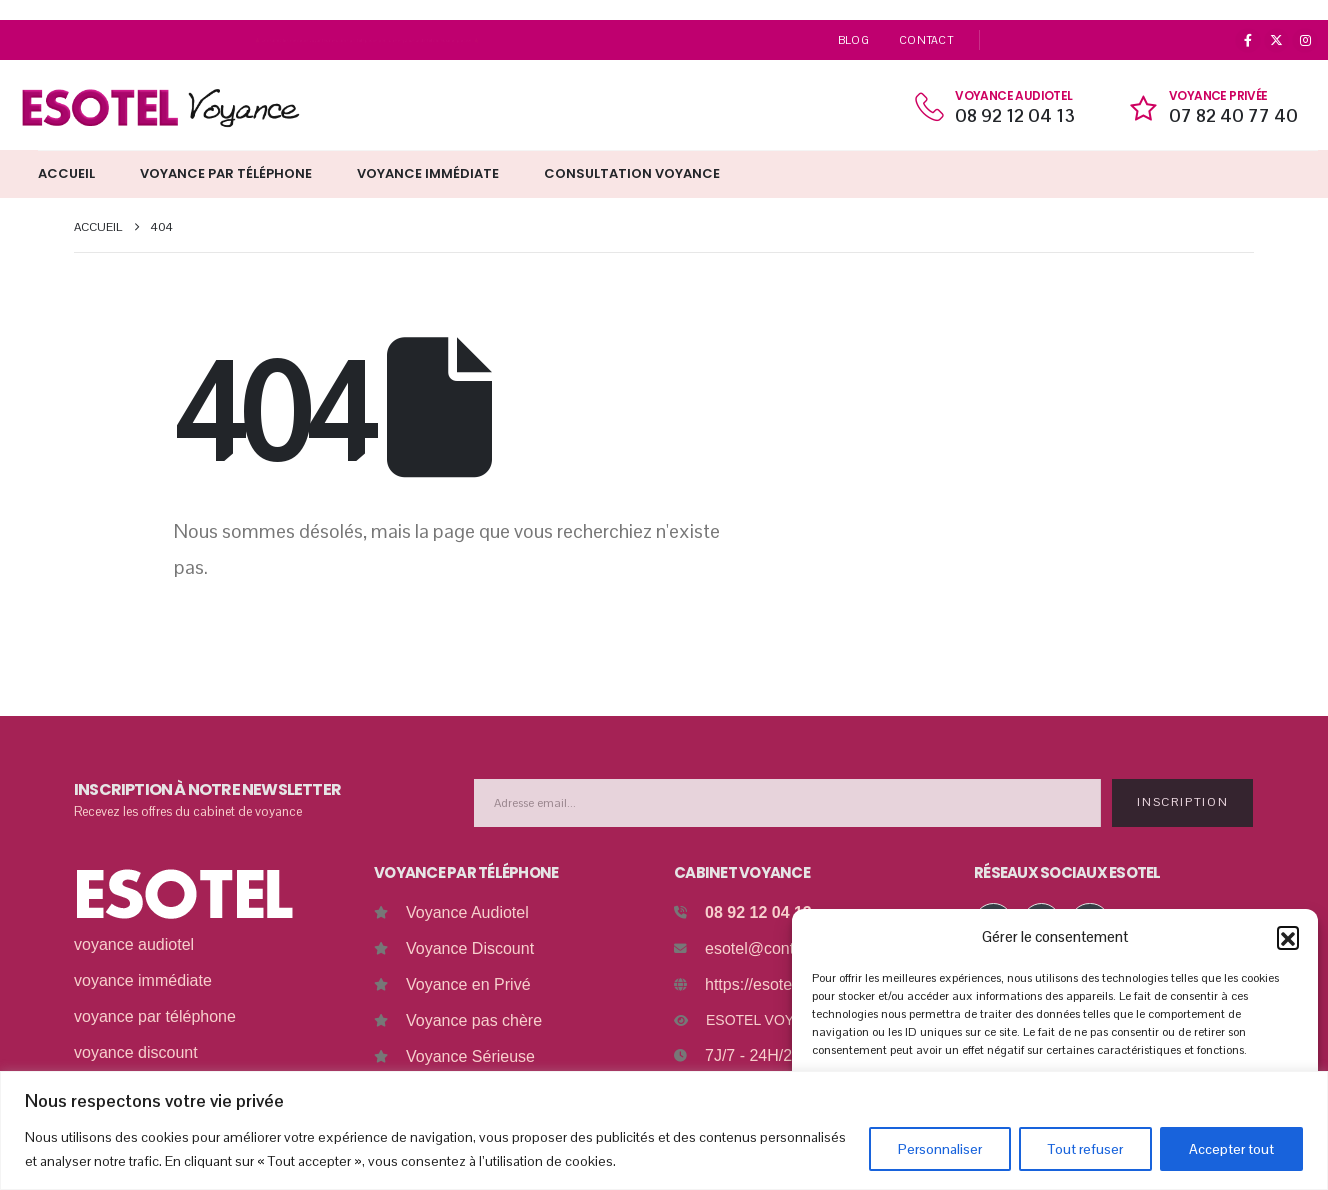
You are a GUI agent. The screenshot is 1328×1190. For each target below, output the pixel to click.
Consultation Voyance (632, 173)
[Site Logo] (160, 107)
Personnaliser (940, 1149)
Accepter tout (1231, 1149)
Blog (853, 40)
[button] (1288, 937)
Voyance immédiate (428, 173)
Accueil (66, 173)
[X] (1277, 41)
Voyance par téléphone (226, 173)
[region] (664, 1130)
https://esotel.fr (757, 984)
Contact (926, 40)
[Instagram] (1305, 41)
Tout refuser (1085, 1149)
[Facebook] (1248, 41)
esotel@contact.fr (767, 948)
